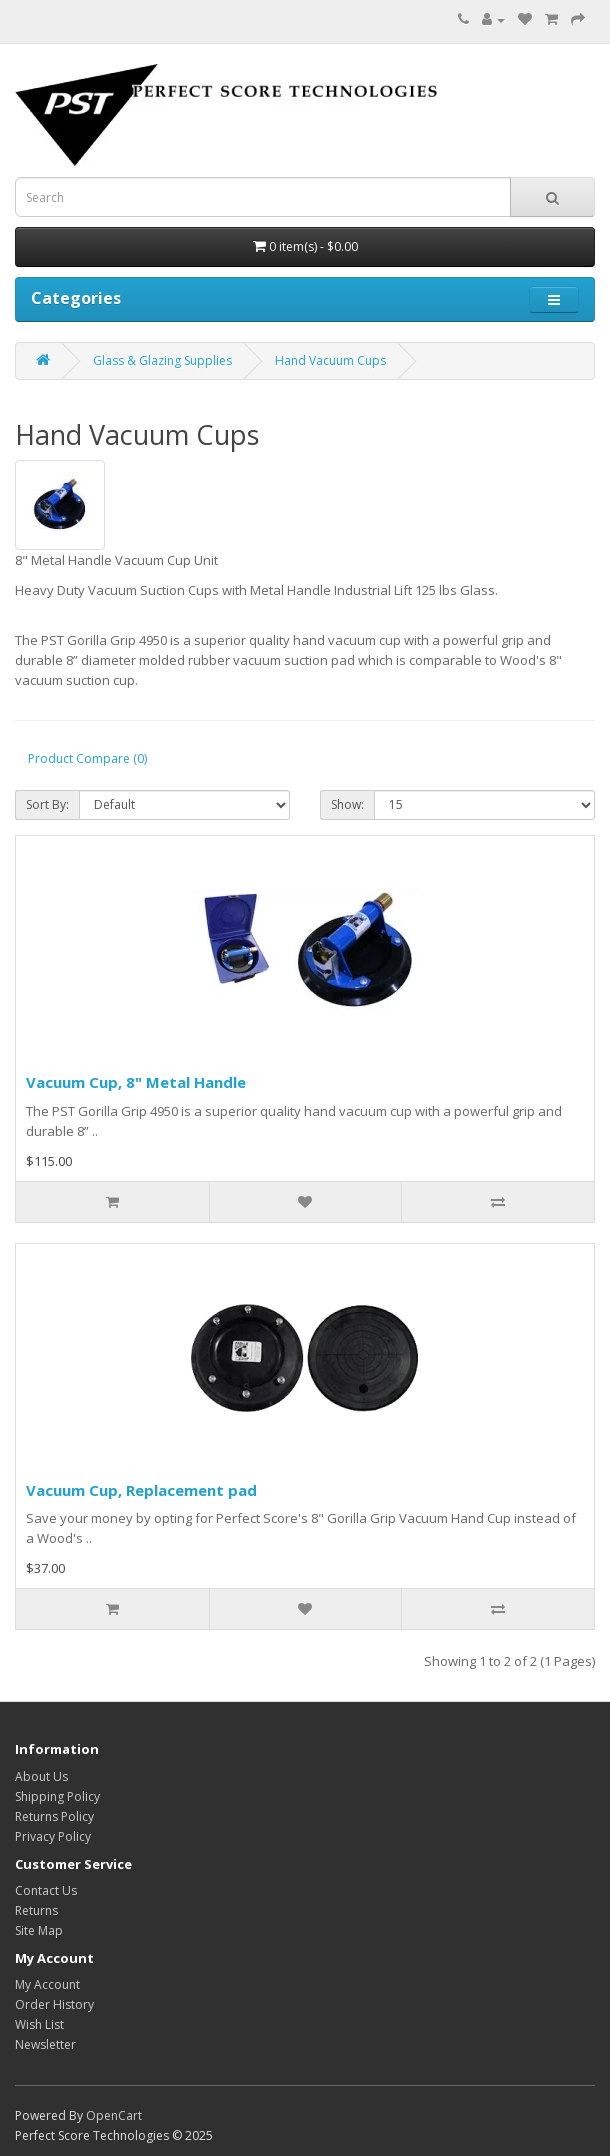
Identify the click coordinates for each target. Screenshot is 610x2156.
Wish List (39, 2024)
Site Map (39, 1930)
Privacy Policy (53, 1836)
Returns (36, 1910)
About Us (41, 1776)
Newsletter (45, 2044)
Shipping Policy (57, 1796)
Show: (347, 804)
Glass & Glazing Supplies (162, 360)
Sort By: (47, 804)
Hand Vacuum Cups (330, 360)
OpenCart (114, 2115)
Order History (54, 2004)
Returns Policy (54, 1816)
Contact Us (46, 1890)
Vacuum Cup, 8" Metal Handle (136, 1082)
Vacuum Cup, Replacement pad (141, 1490)
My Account (47, 1984)
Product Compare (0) (87, 758)
